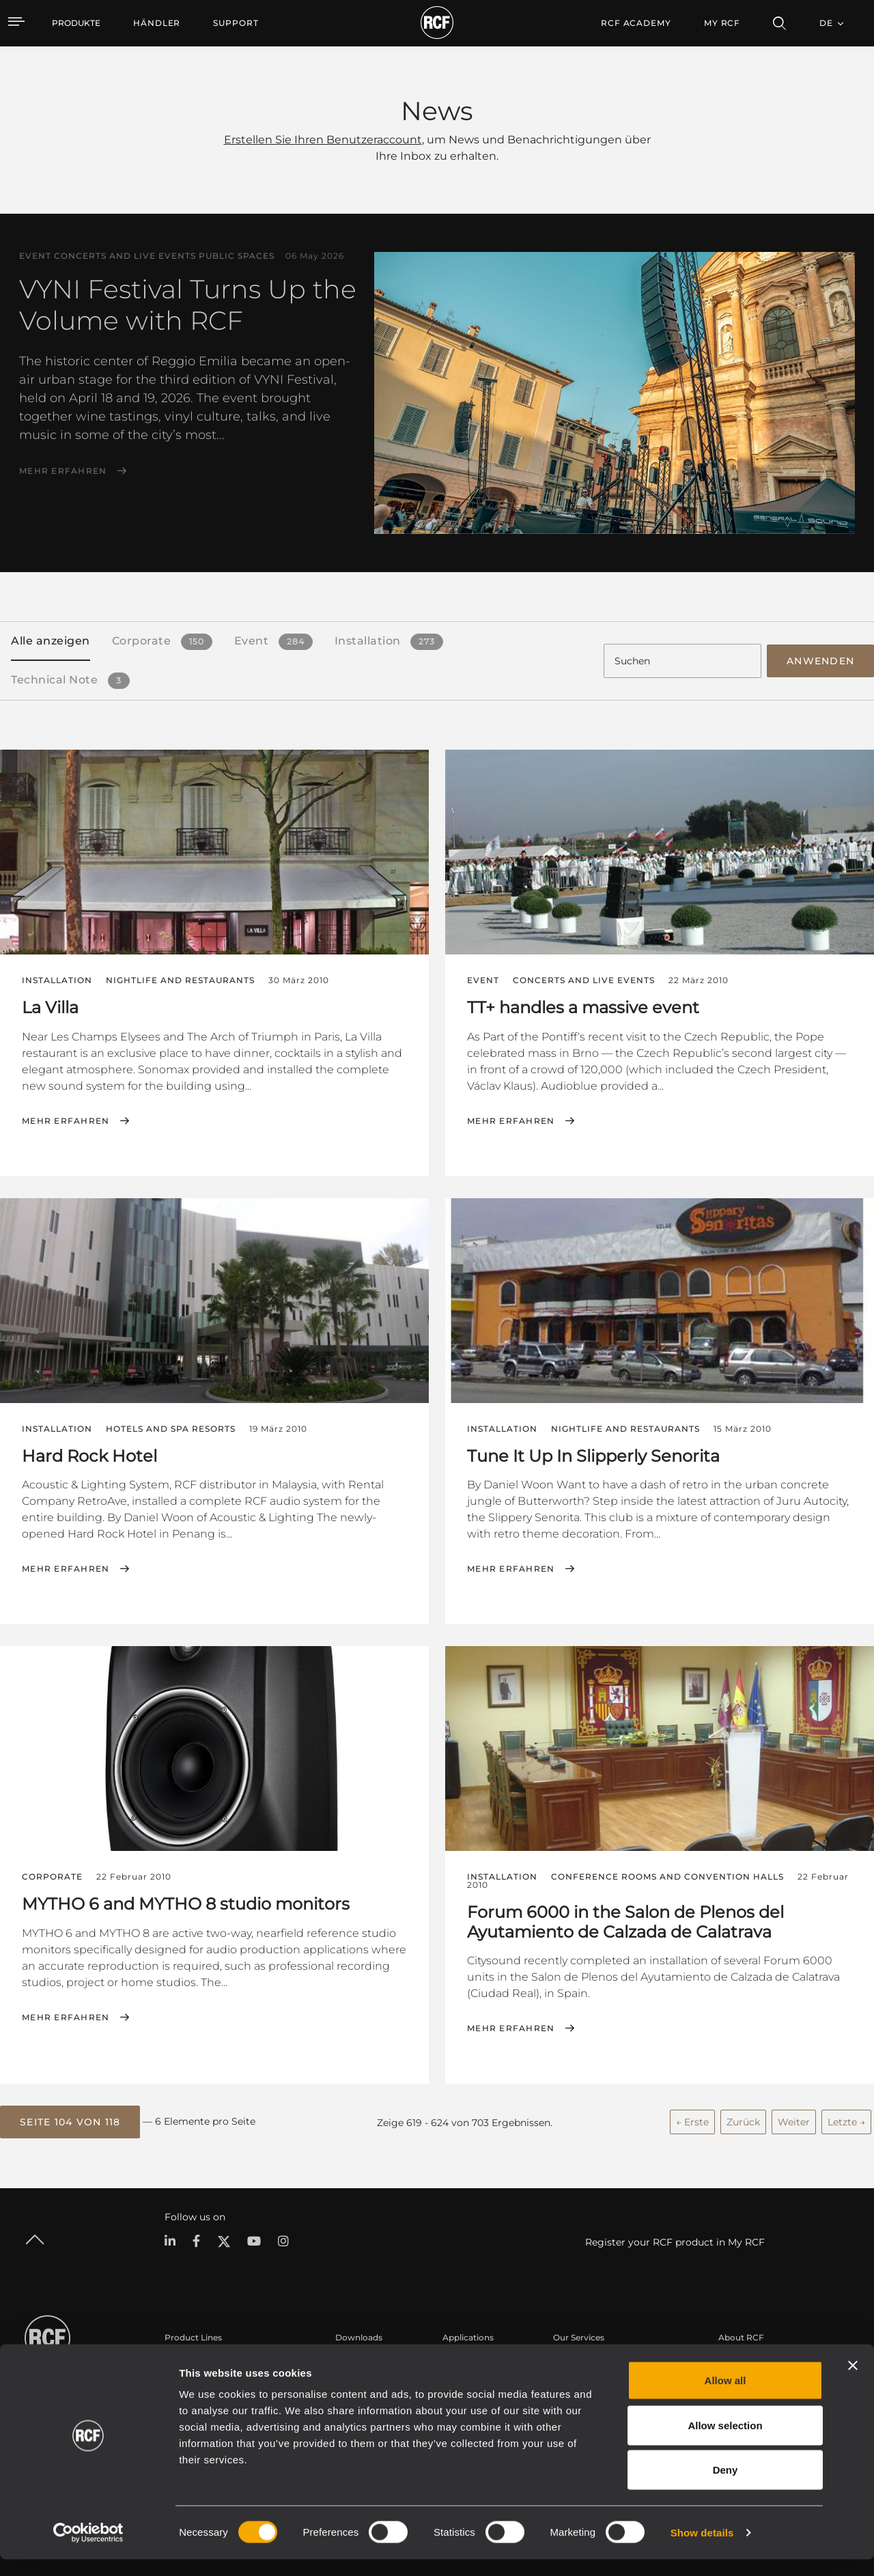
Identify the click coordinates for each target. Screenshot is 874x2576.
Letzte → (846, 2118)
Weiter (794, 2118)
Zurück (743, 2118)
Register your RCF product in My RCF (675, 2239)
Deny (725, 2486)
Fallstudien (465, 2360)
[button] (70, 2119)
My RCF (722, 23)
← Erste (692, 2118)
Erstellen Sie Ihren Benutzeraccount (323, 139)
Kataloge (353, 2360)
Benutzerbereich (587, 2360)
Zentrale (735, 2360)
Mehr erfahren (63, 471)
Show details (702, 2549)
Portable (182, 2360)
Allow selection (725, 2442)
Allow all (725, 2397)
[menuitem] (157, 23)
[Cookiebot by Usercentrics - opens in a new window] (88, 2549)
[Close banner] (853, 2382)
